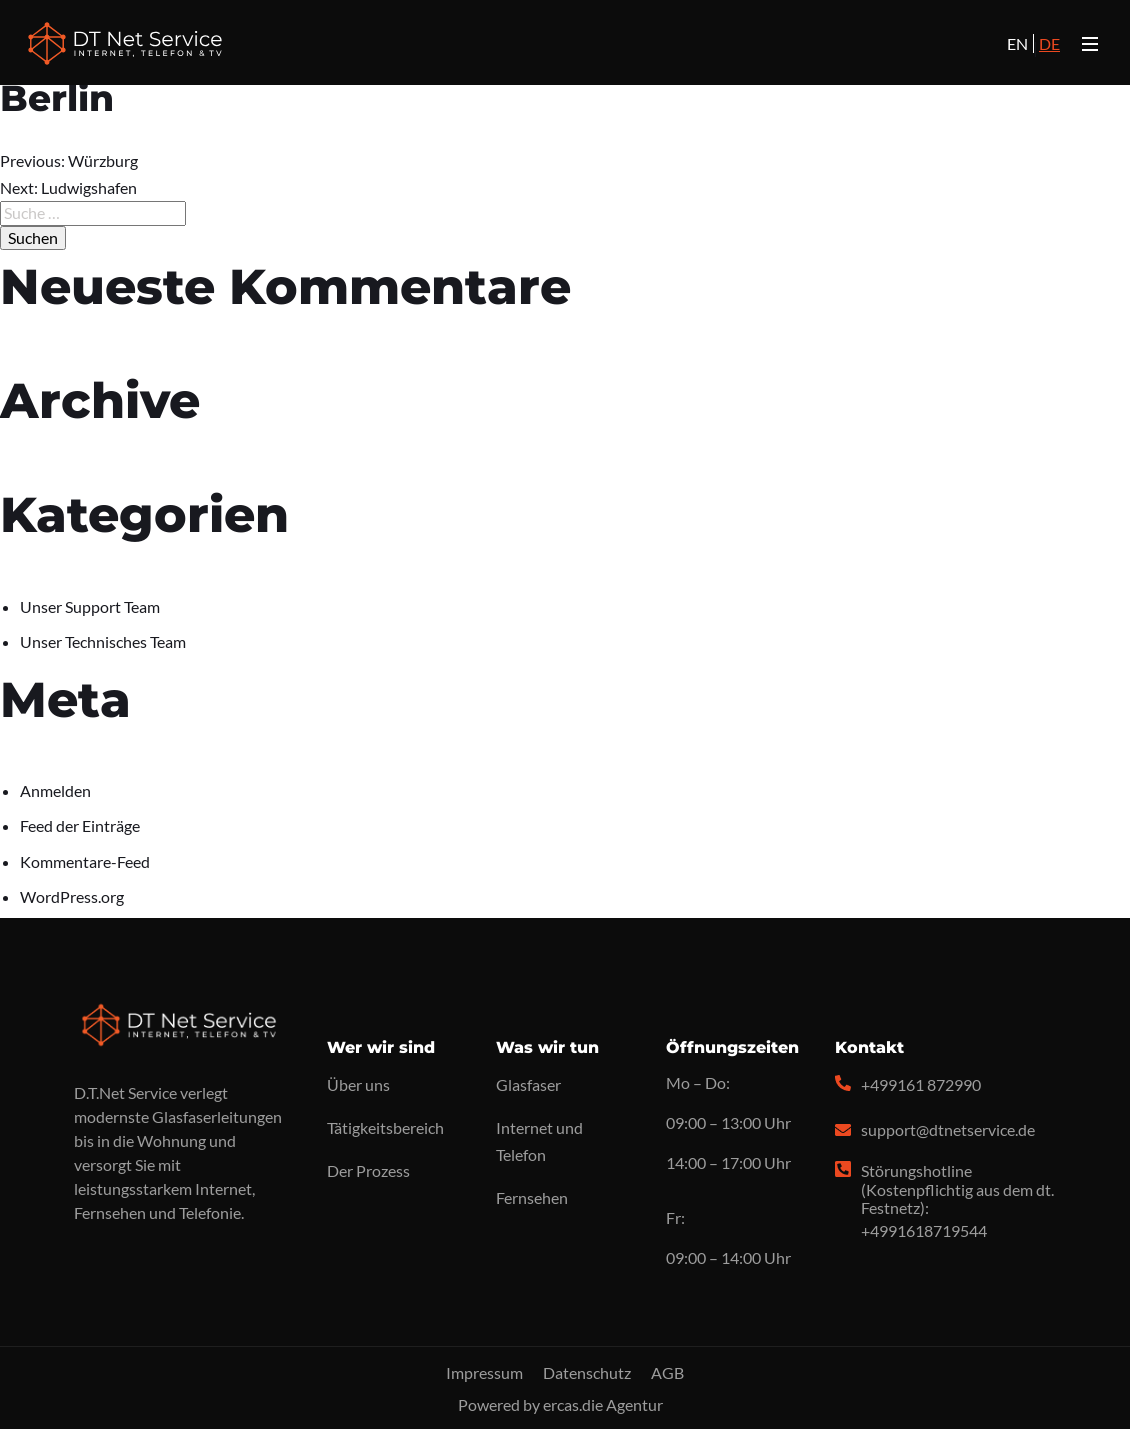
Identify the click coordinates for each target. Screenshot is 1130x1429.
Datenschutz (587, 1372)
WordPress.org (72, 896)
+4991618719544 (924, 1230)
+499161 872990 (921, 1084)
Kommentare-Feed (85, 861)
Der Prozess (368, 1170)
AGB (667, 1372)
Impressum (484, 1372)
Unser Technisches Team (103, 641)
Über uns (358, 1084)
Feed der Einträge (80, 825)
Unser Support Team (90, 606)
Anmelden (55, 790)
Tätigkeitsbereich (385, 1127)
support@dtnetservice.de (948, 1129)
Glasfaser (528, 1084)
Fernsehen (532, 1197)
